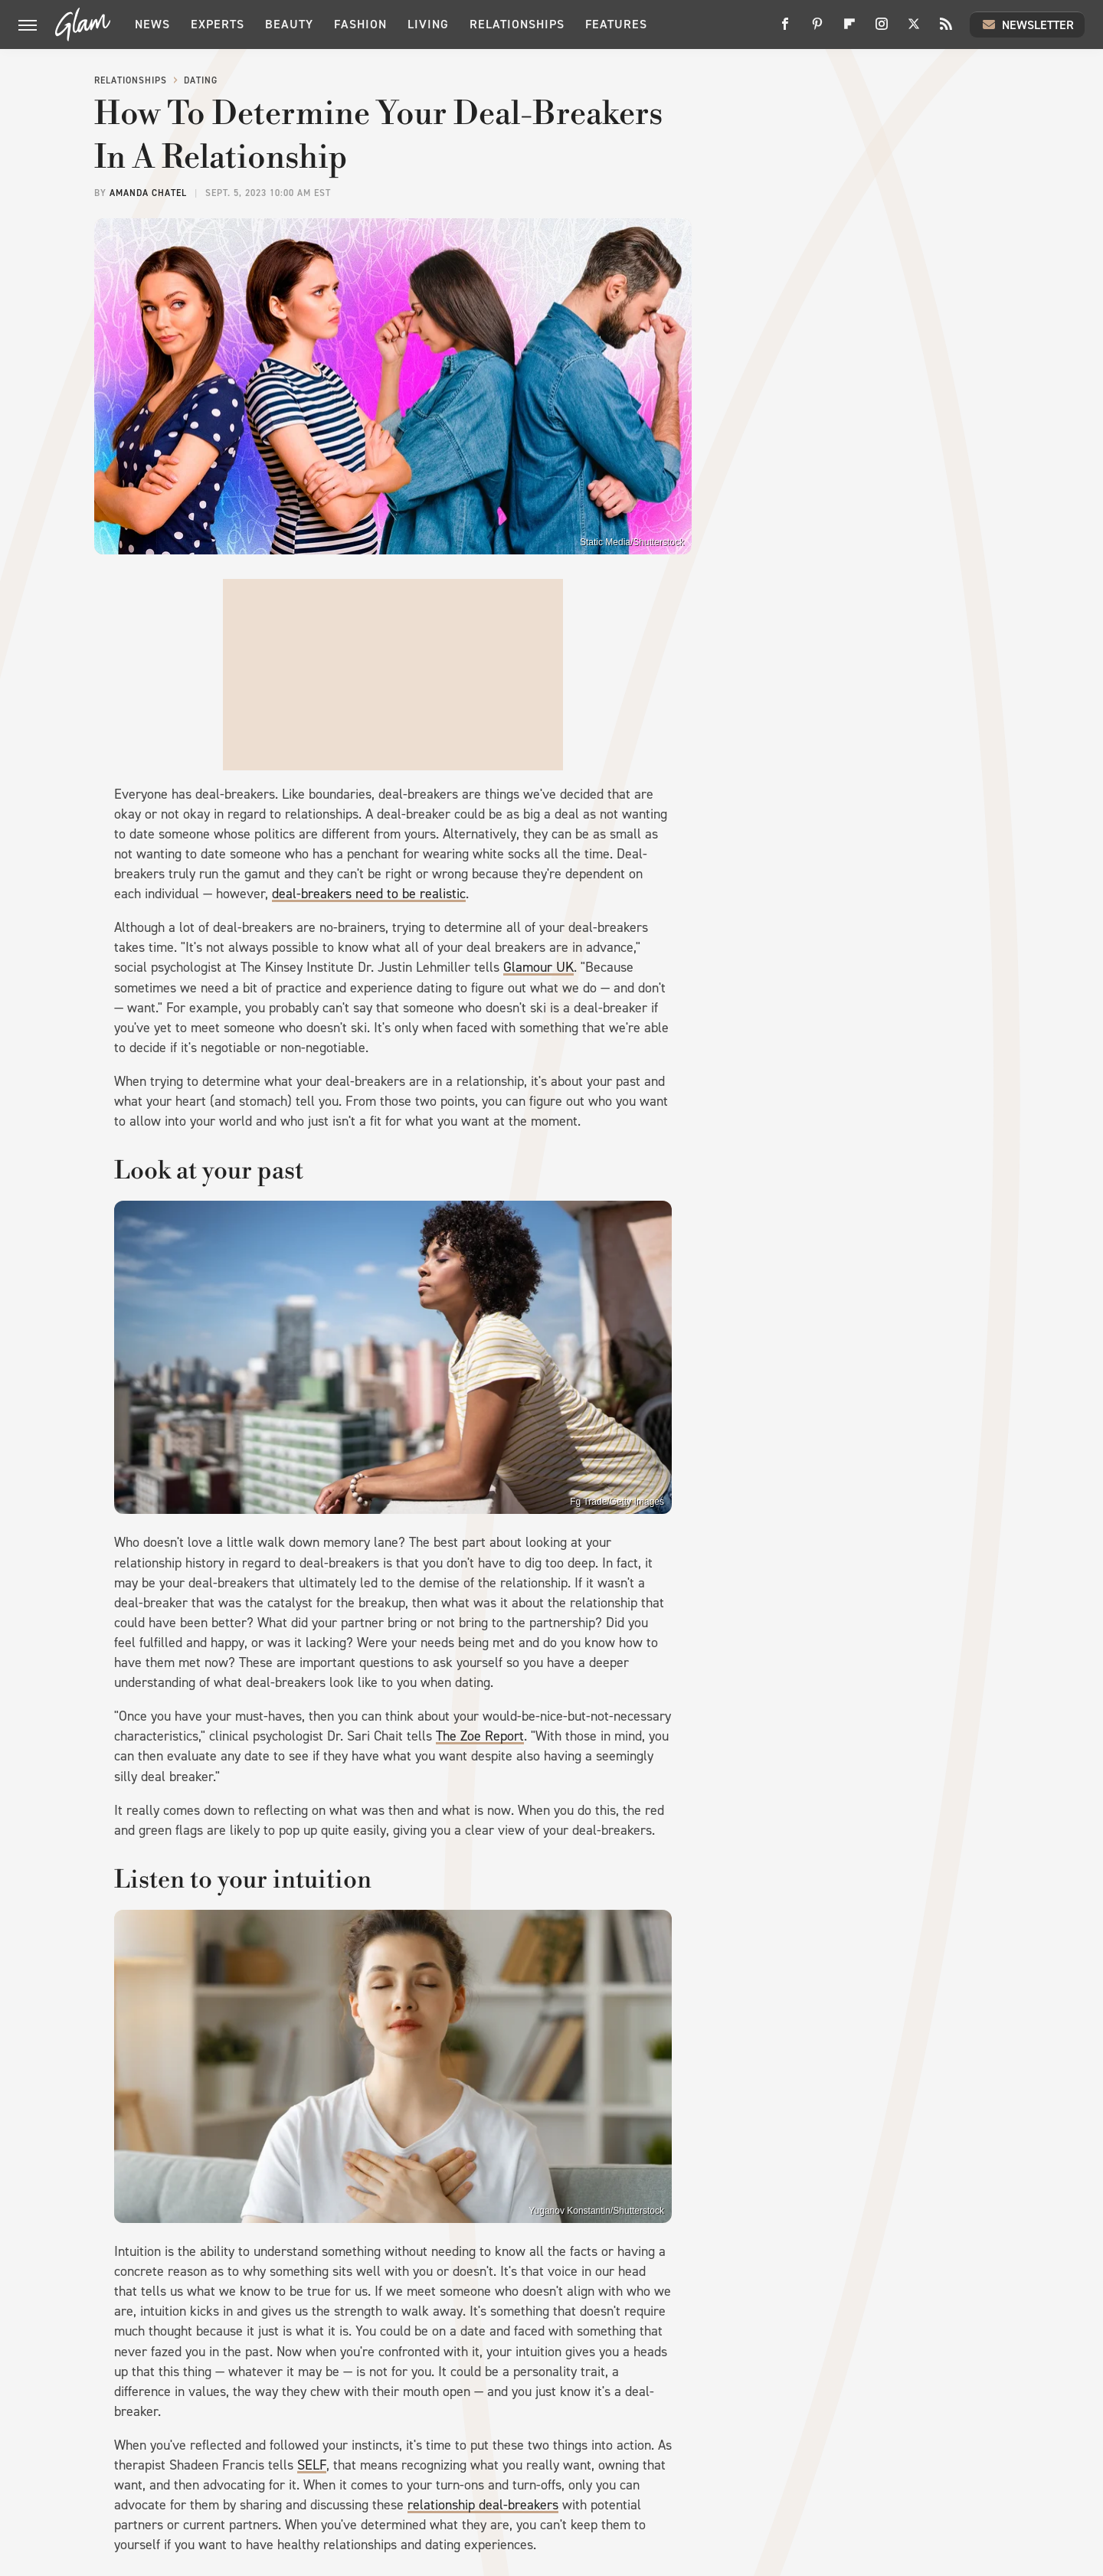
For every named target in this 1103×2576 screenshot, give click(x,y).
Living (428, 24)
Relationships (517, 24)
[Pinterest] (817, 29)
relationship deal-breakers (482, 2505)
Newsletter (1027, 24)
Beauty (289, 24)
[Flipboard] (849, 29)
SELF (311, 2465)
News (152, 24)
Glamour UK (538, 967)
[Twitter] (913, 29)
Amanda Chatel (148, 193)
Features (616, 24)
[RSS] (946, 29)
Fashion (360, 24)
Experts (217, 24)
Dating (201, 80)
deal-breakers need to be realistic (369, 893)
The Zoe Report (480, 1736)
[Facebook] (785, 29)
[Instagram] (881, 29)
